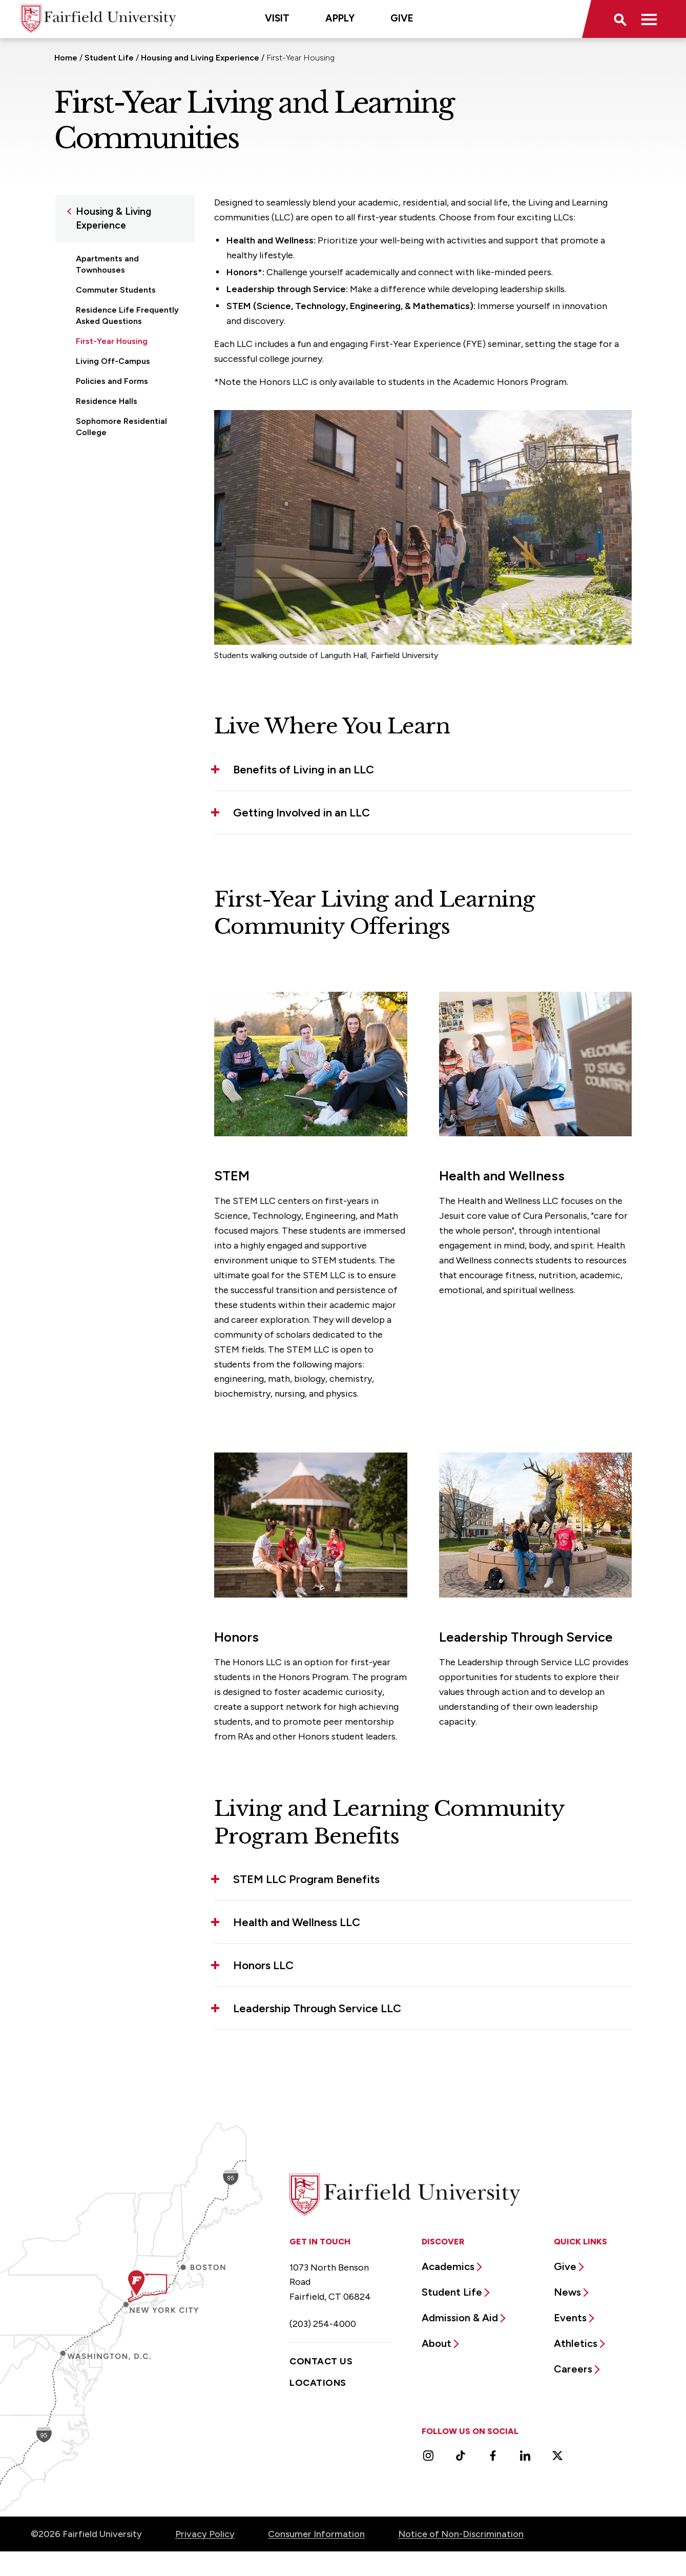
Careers (573, 2369)
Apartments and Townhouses (107, 264)
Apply (340, 18)
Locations (317, 2382)
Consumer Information (316, 2534)
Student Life (109, 58)
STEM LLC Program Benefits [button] (306, 1879)
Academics (448, 2266)
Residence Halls (106, 401)
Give (401, 18)
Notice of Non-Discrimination (461, 2534)
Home (65, 58)
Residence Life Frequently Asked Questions (127, 315)
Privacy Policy (205, 2534)
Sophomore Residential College (121, 426)
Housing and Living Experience (200, 58)
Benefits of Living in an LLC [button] (303, 769)
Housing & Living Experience (113, 218)
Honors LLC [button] (263, 1965)
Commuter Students (116, 290)
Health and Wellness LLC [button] (296, 1922)
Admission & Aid (460, 2318)
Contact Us (320, 2361)
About (436, 2343)
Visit (277, 18)
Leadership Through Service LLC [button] (317, 2008)
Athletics (575, 2343)
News (567, 2292)
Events (570, 2318)
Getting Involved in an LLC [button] (301, 813)
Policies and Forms (112, 381)
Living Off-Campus (113, 361)
